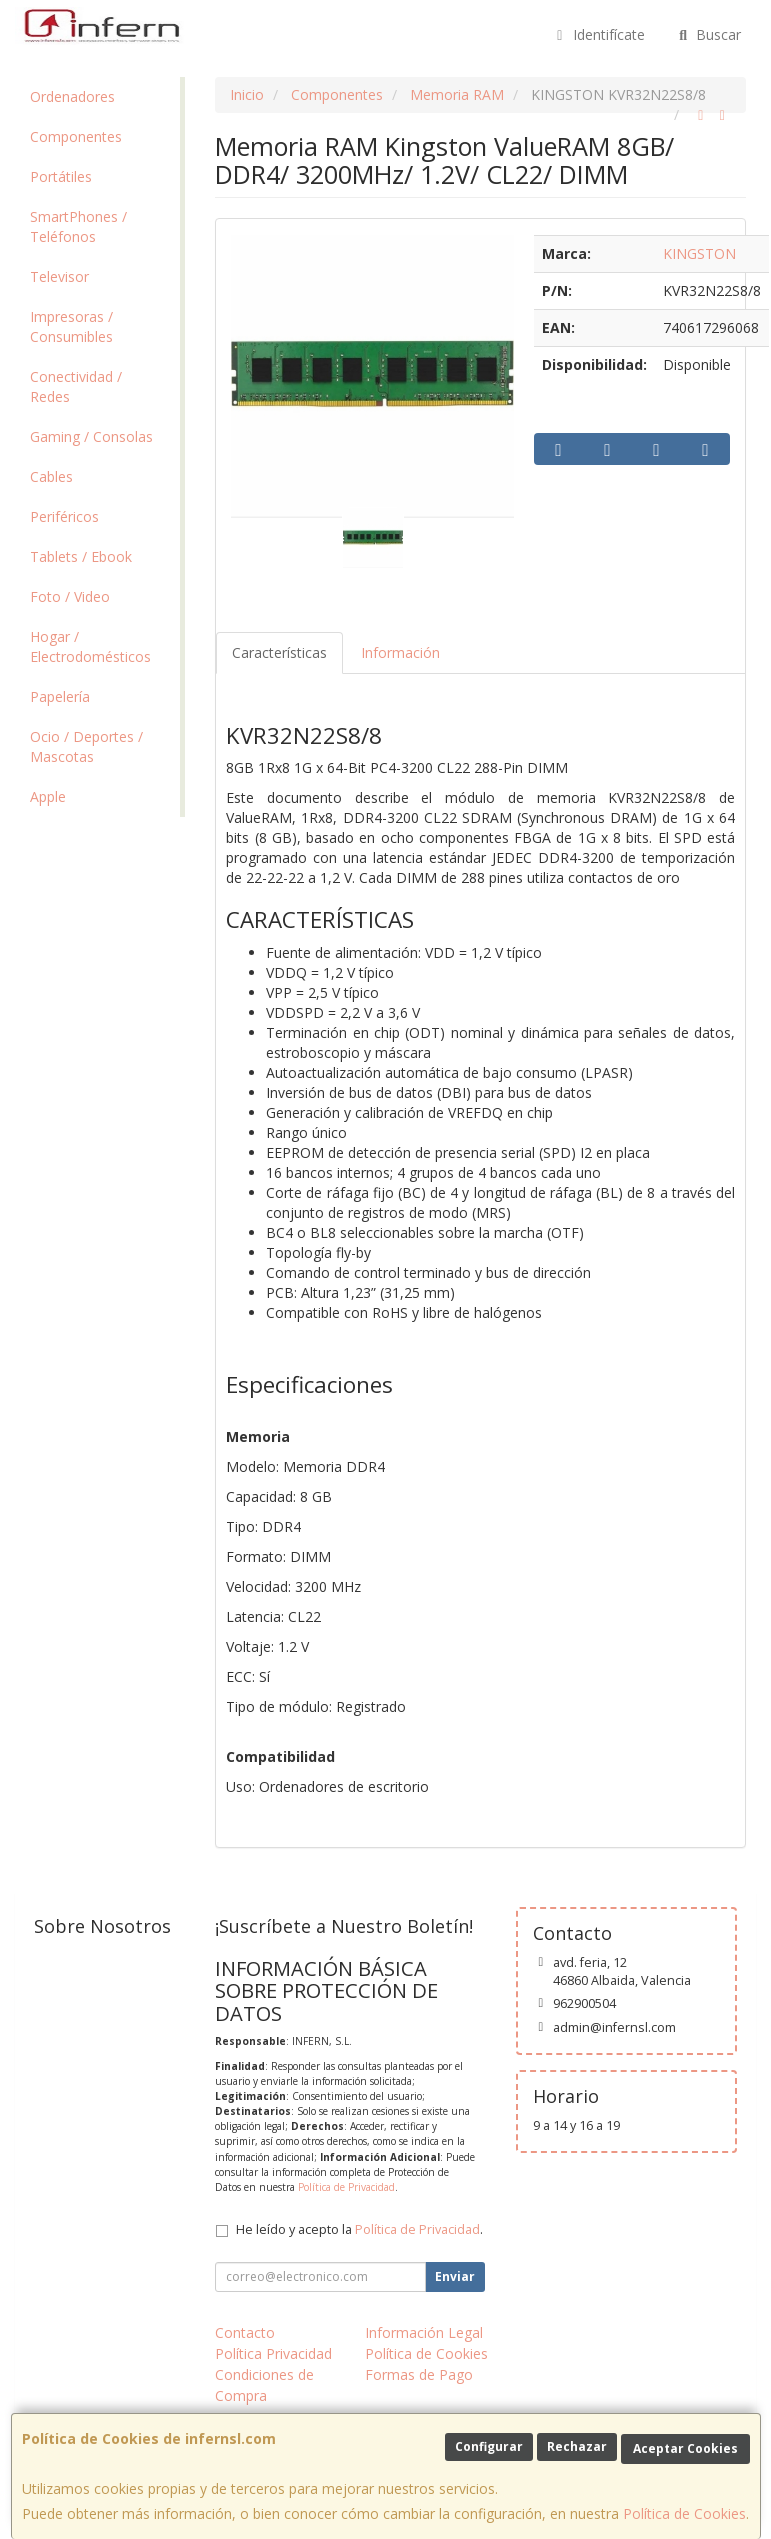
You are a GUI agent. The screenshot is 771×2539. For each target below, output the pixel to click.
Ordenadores (72, 96)
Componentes (76, 136)
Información (400, 652)
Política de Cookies (684, 2513)
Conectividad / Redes (76, 386)
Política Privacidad (273, 2353)
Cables (51, 476)
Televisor (59, 276)
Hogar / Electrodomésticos (90, 646)
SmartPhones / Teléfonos (78, 226)
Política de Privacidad (346, 2187)
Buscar (708, 34)
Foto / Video (70, 596)
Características (279, 652)
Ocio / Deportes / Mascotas (86, 746)
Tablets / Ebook (81, 556)
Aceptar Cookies (685, 2448)
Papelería (60, 696)
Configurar (489, 2446)
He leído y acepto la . (359, 2229)
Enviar (455, 2276)
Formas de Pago (419, 2374)
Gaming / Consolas (91, 436)
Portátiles (61, 176)
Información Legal (424, 2332)
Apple (48, 796)
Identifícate (598, 34)
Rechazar (577, 2446)
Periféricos (64, 516)
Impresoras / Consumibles (71, 326)
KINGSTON (699, 253)
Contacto (245, 2332)
